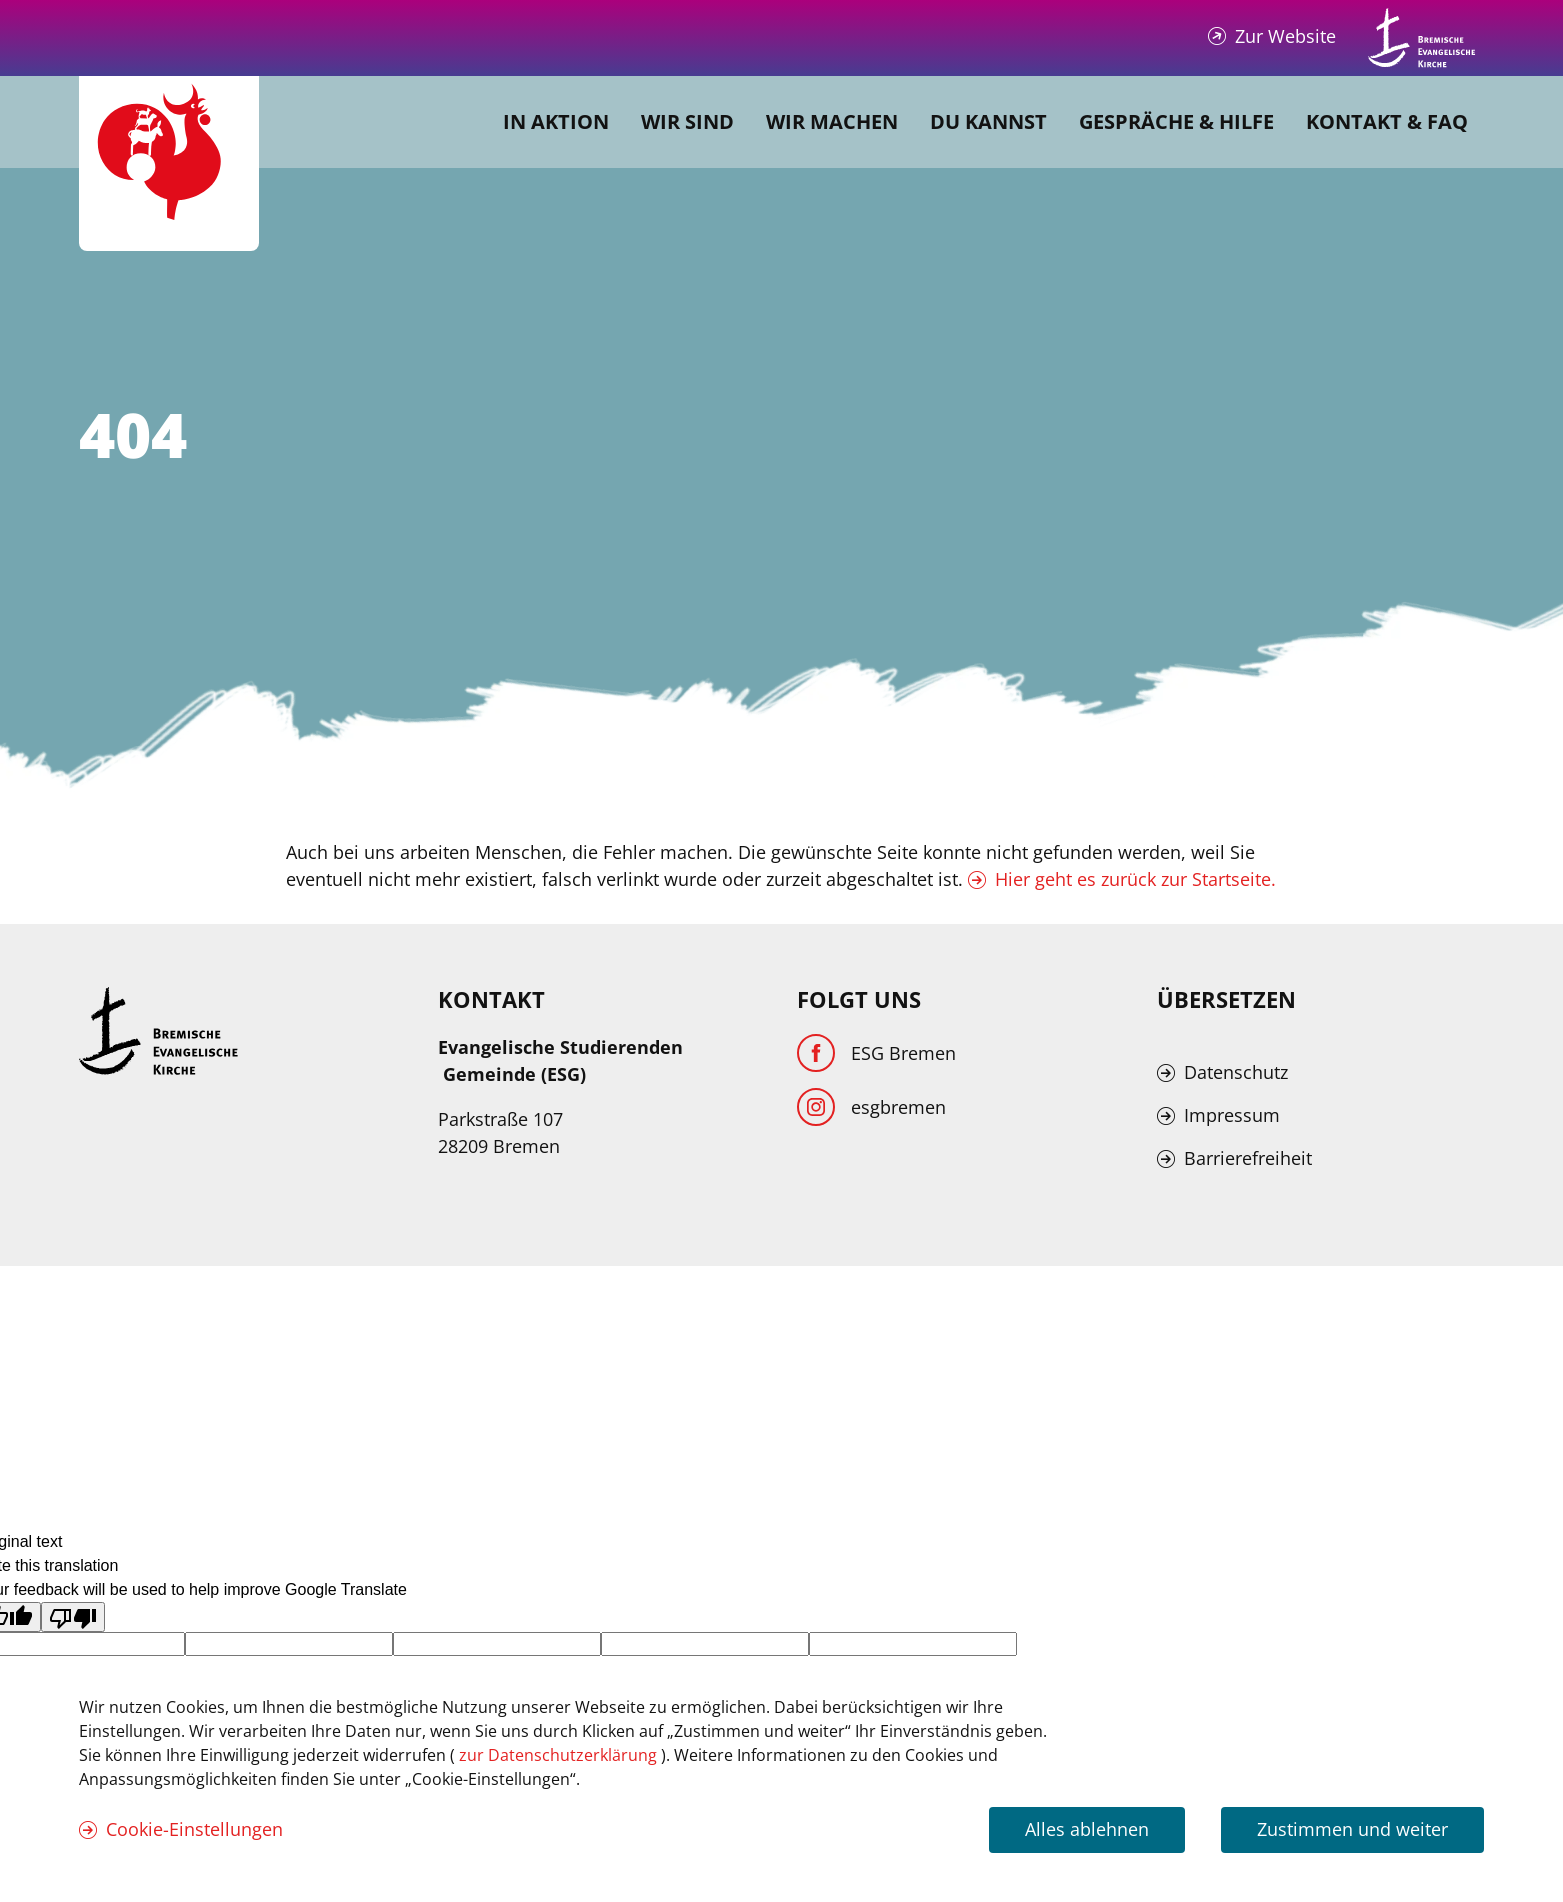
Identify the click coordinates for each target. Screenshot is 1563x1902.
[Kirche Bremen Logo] (159, 1031)
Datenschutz (1236, 1072)
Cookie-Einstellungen (194, 1829)
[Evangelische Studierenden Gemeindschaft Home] (169, 163)
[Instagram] (871, 1107)
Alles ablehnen (1087, 1829)
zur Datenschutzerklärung (560, 1755)
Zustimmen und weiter (1352, 1829)
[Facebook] (876, 1053)
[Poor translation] (73, 1617)
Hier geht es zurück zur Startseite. (1135, 879)
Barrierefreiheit (1248, 1158)
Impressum (1232, 1115)
